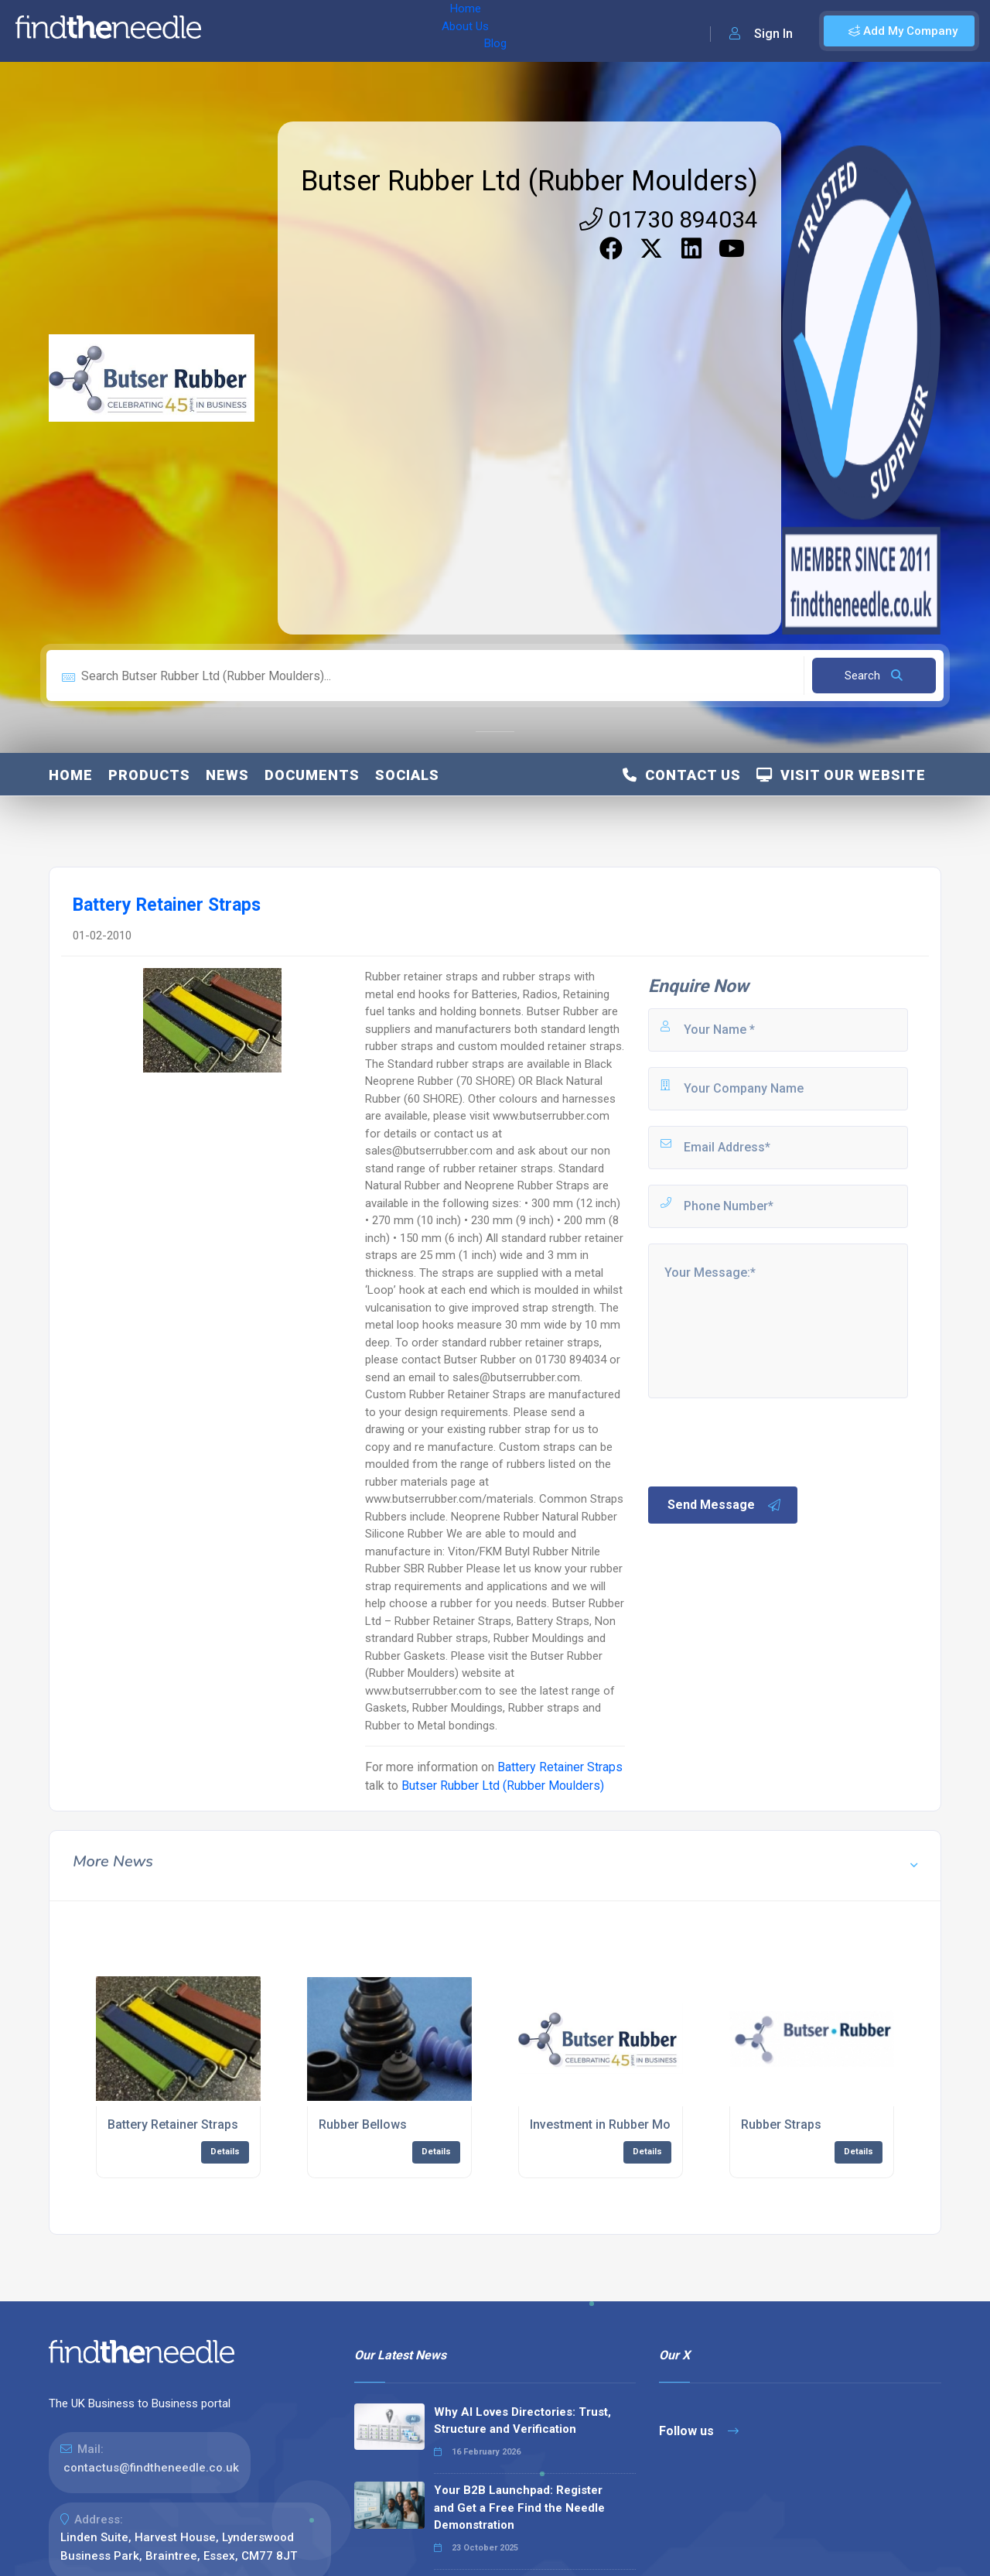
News (227, 775)
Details (225, 2152)
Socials (407, 775)
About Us (293, 31)
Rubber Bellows (363, 2124)
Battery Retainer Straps (560, 1767)
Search (874, 675)
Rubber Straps (781, 2124)
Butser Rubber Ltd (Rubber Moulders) (529, 181)
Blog (347, 31)
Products (149, 775)
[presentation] (763, 1441)
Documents (312, 775)
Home (234, 31)
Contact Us (682, 775)
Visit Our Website (841, 775)
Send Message (724, 1505)
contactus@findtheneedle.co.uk (151, 2468)
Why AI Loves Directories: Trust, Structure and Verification (522, 2421)
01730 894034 (668, 219)
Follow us (699, 2431)
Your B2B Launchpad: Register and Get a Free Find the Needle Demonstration (519, 2507)
